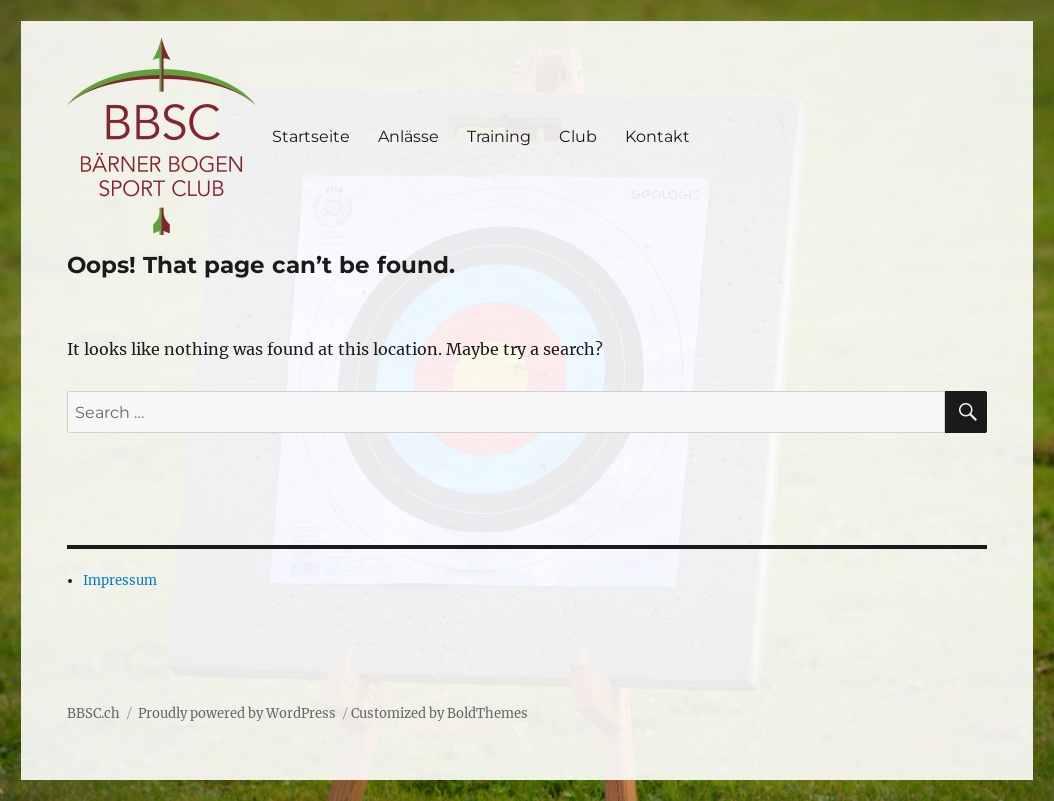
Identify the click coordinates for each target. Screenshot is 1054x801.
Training (499, 136)
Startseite (311, 136)
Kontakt (657, 136)
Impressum (120, 580)
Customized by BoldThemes (439, 713)
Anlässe (408, 136)
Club (578, 136)
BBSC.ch (93, 713)
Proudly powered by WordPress (237, 713)
